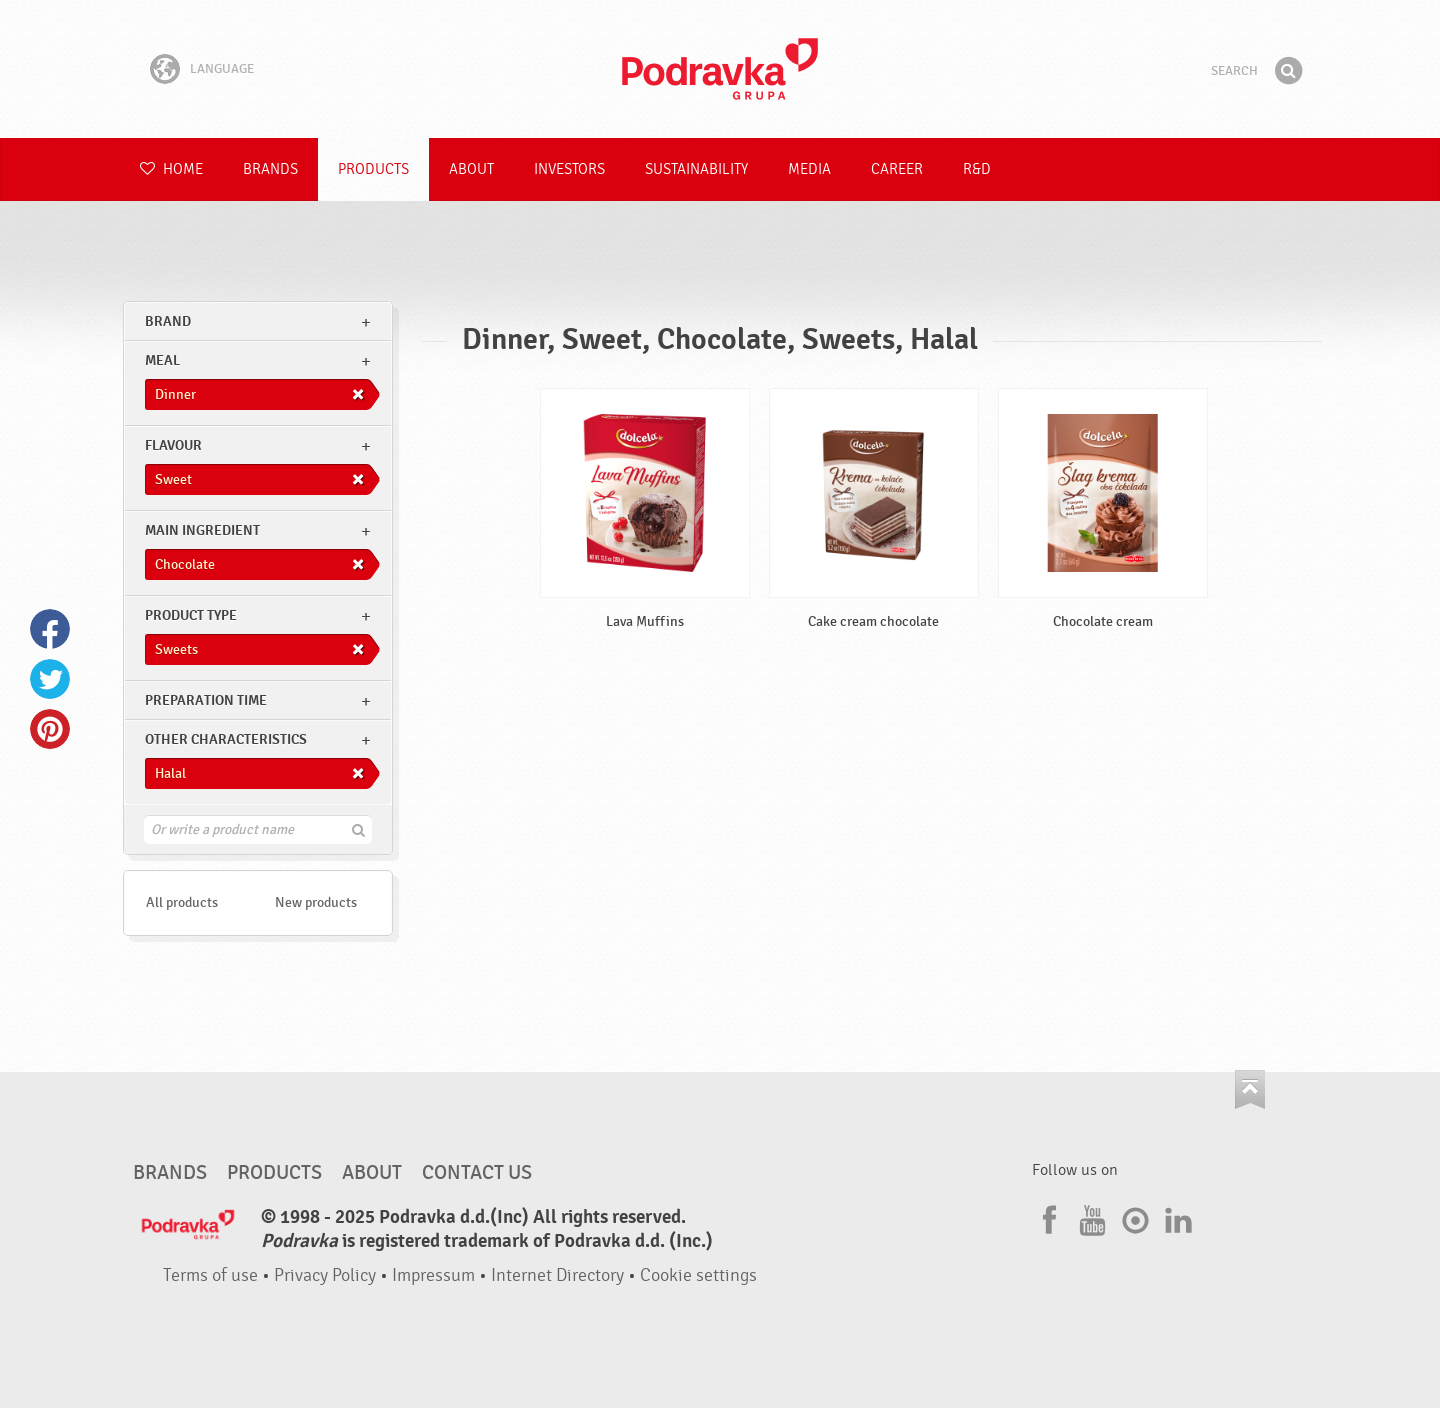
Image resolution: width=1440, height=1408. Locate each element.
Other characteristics (226, 739)
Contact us (477, 1173)
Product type (191, 615)
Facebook (50, 629)
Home (171, 169)
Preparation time (206, 700)
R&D (977, 169)
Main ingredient (202, 530)
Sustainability (696, 169)
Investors (569, 169)
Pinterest (50, 729)
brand (168, 321)
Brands (270, 169)
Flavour (173, 445)
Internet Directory (557, 1275)
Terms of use (210, 1275)
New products (316, 902)
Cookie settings (698, 1275)
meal (162, 360)
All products (182, 902)
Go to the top (1250, 1089)
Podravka (720, 69)
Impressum (433, 1275)
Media (809, 169)
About (471, 169)
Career (897, 169)
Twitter (50, 679)
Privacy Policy (325, 1275)
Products (373, 169)
